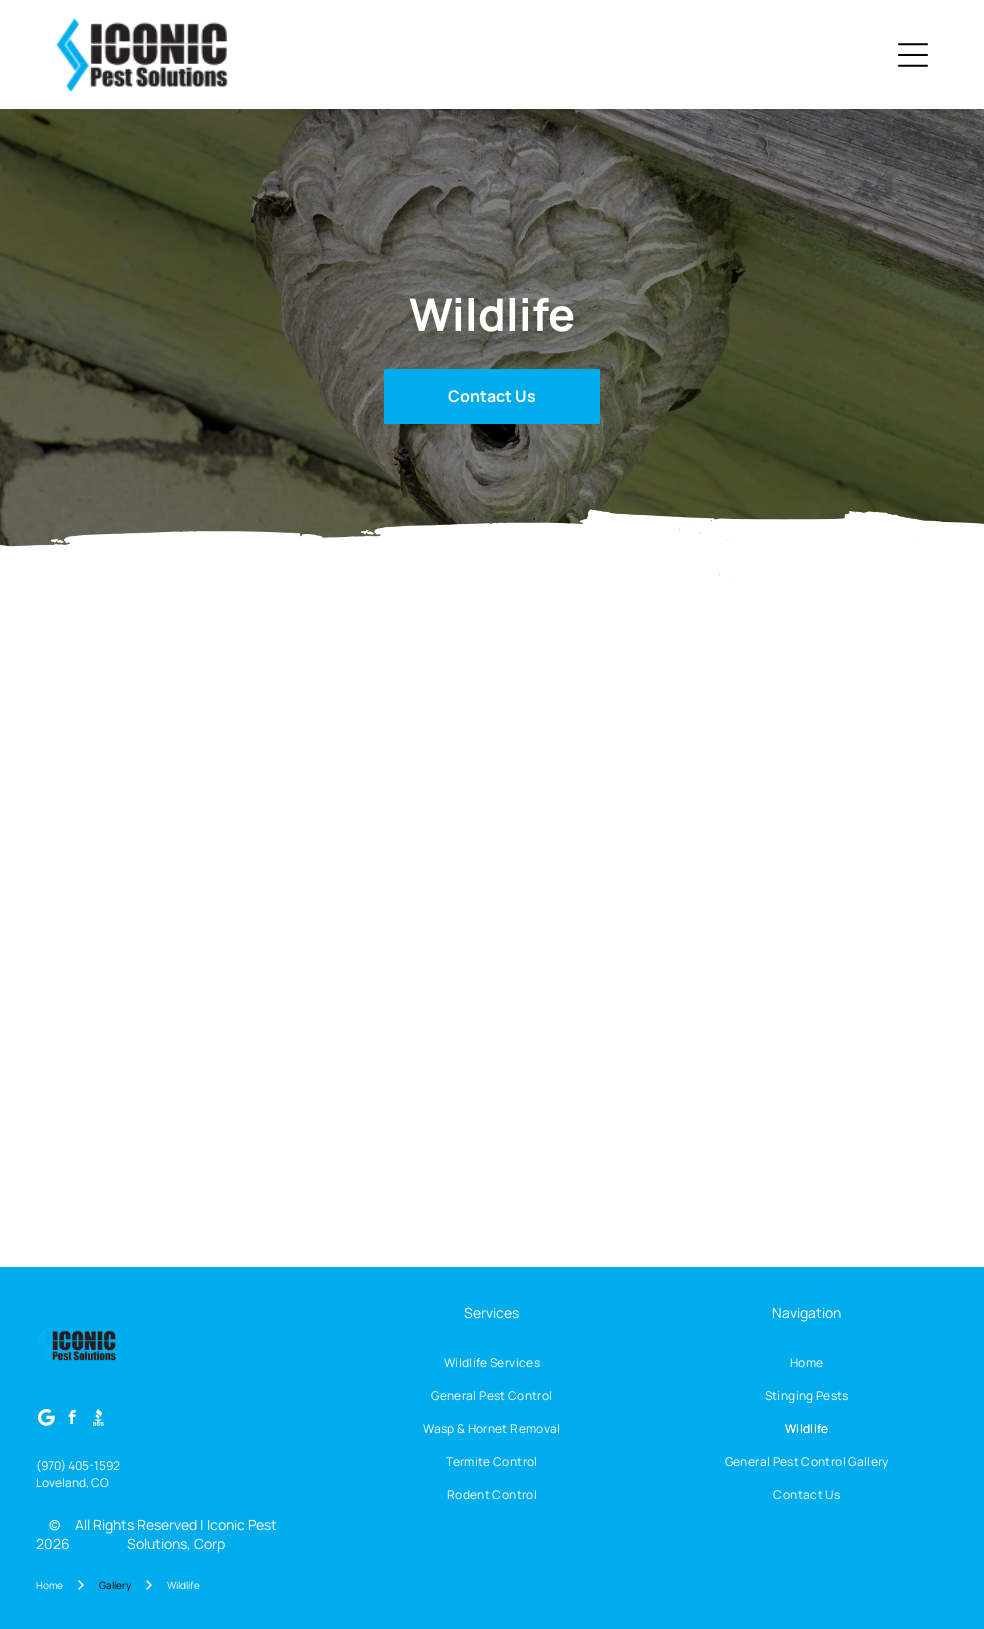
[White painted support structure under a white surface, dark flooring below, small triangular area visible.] (672, 725)
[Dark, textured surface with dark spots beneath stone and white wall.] (492, 725)
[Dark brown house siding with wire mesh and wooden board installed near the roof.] (672, 1086)
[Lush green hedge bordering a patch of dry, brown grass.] (311, 905)
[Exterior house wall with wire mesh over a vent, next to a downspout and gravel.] (131, 905)
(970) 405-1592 (78, 1465)
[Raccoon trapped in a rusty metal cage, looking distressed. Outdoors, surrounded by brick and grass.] (311, 1086)
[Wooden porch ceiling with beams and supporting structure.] (492, 905)
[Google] (46, 1420)
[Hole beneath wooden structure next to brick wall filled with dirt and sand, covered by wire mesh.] (853, 905)
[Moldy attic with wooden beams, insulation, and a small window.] (131, 725)
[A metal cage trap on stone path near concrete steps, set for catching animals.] (131, 1086)
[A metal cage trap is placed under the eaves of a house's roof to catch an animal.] (492, 1086)
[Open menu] (913, 55)
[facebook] (72, 1420)
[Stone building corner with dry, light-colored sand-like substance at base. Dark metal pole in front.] (311, 725)
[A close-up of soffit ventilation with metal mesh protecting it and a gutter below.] (672, 905)
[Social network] (98, 1420)
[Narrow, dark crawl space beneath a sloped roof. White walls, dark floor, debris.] (853, 725)
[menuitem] (492, 1362)
